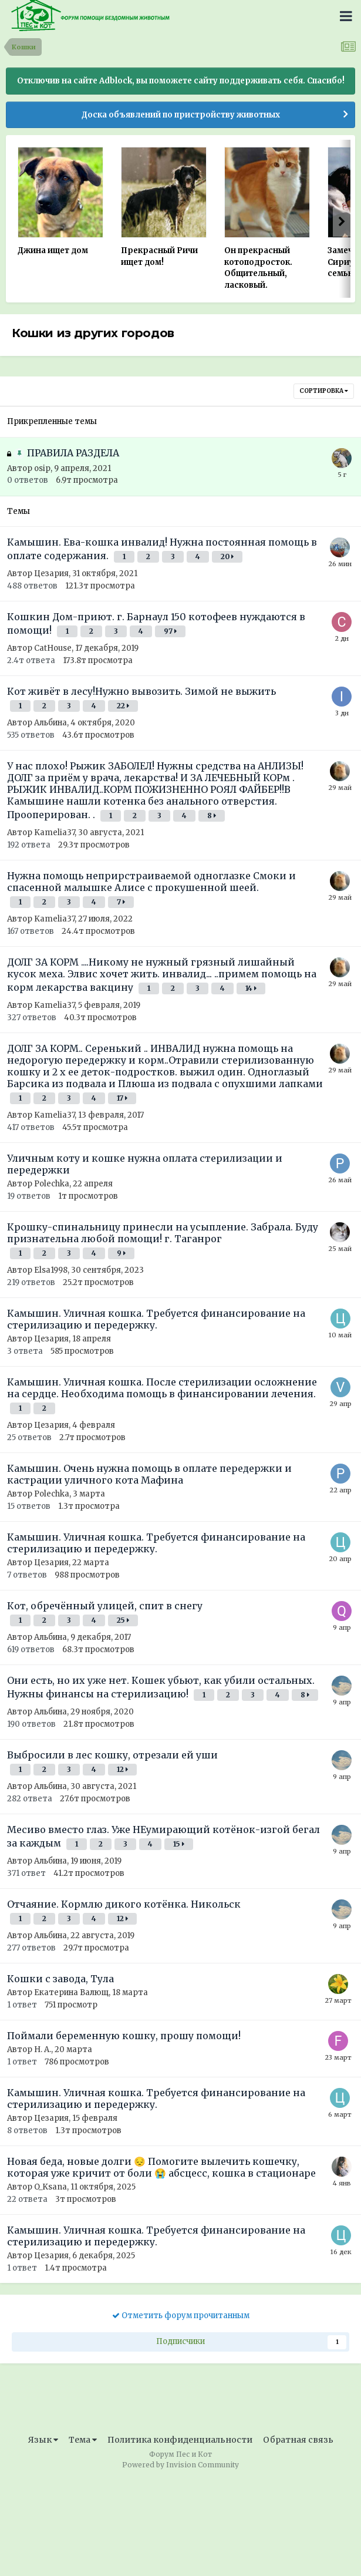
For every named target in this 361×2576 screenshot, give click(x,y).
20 (227, 556)
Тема (83, 2439)
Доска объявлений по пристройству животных (181, 115)
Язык (43, 2439)
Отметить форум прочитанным (180, 2316)
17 (122, 1098)
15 (178, 1843)
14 (251, 988)
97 (170, 631)
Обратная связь (298, 2439)
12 (122, 1769)
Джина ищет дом (53, 250)
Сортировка (323, 391)
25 (123, 1620)
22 (123, 705)
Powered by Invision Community (180, 2464)
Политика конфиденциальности (179, 2439)
